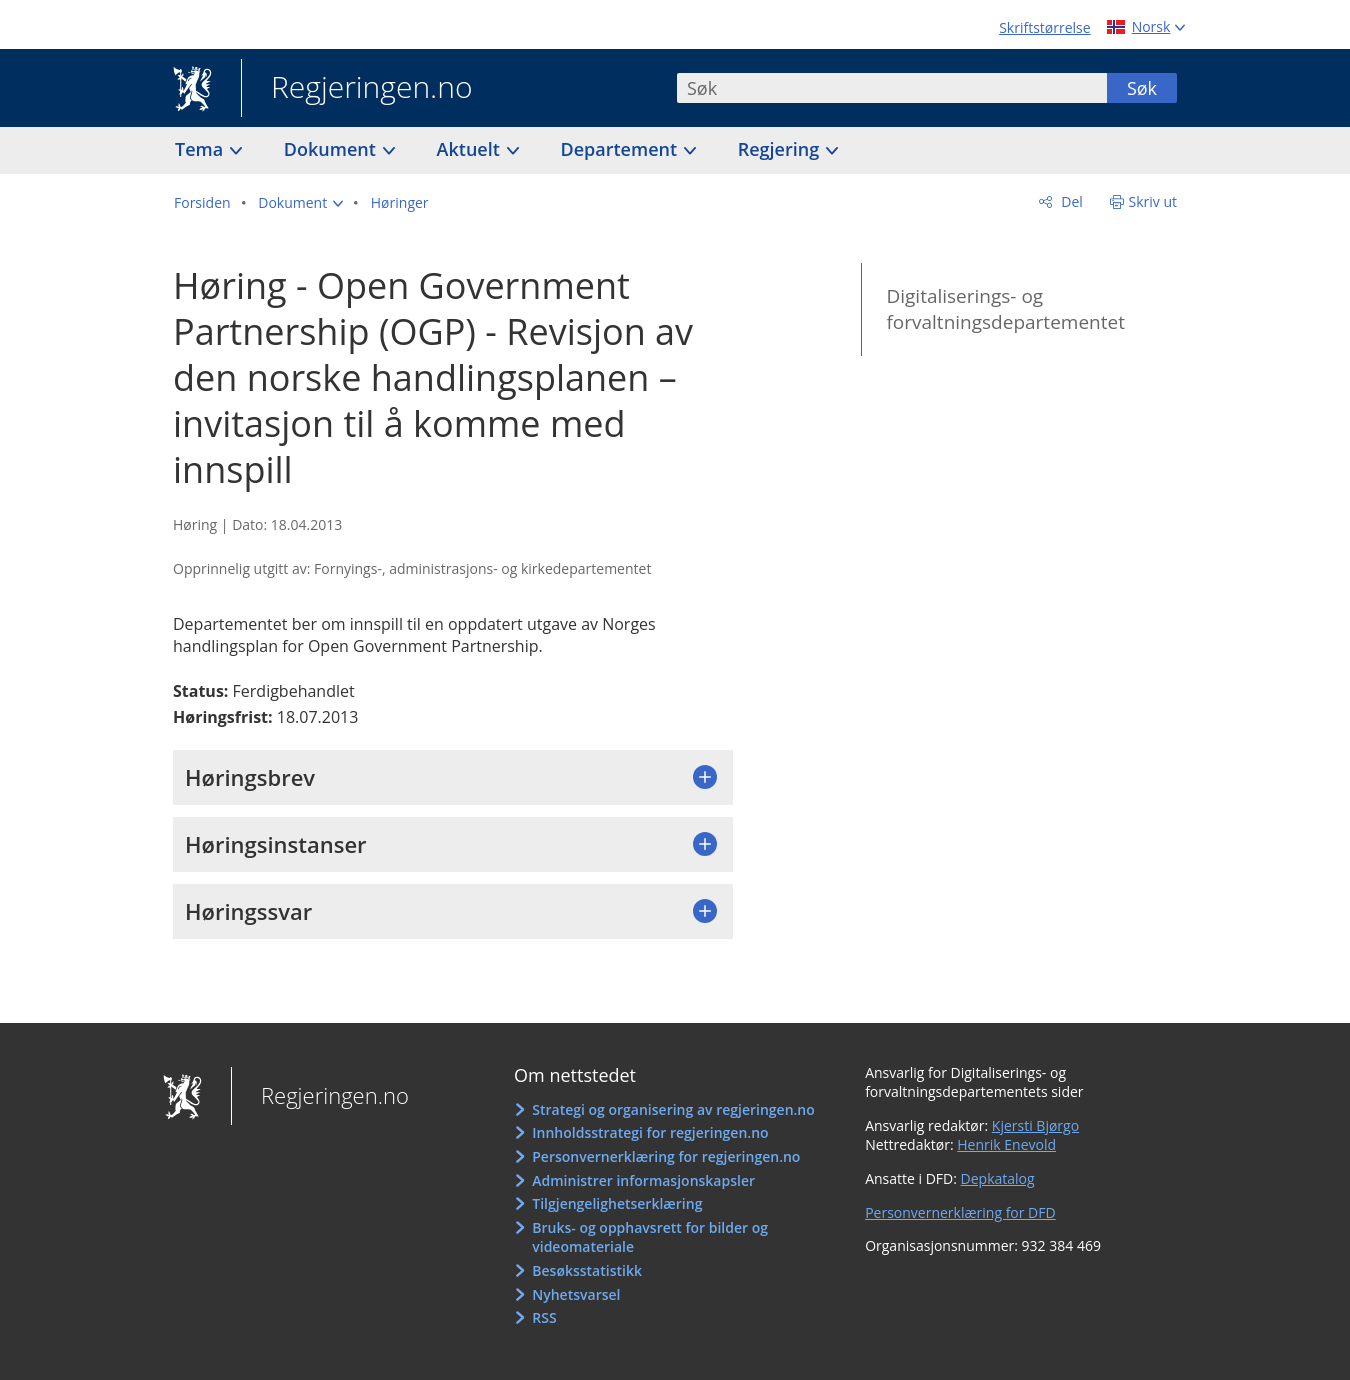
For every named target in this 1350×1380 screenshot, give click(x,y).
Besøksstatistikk (587, 1270)
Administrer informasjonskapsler (643, 1180)
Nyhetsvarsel (576, 1294)
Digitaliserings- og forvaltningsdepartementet (1005, 309)
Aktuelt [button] (471, 149)
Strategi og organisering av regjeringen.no (673, 1109)
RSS (544, 1317)
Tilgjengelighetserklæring (617, 1203)
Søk (1142, 88)
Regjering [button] (781, 149)
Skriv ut (1153, 201)
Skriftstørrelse (1044, 27)
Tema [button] (201, 149)
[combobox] (892, 88)
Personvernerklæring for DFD (960, 1212)
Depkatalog (998, 1178)
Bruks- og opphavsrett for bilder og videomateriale (650, 1237)
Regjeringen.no (357, 89)
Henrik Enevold (1006, 1144)
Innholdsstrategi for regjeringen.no (650, 1132)
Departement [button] (621, 149)
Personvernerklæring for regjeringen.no (666, 1156)
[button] (300, 203)
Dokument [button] (332, 149)
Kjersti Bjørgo (1035, 1125)
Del (1070, 201)
